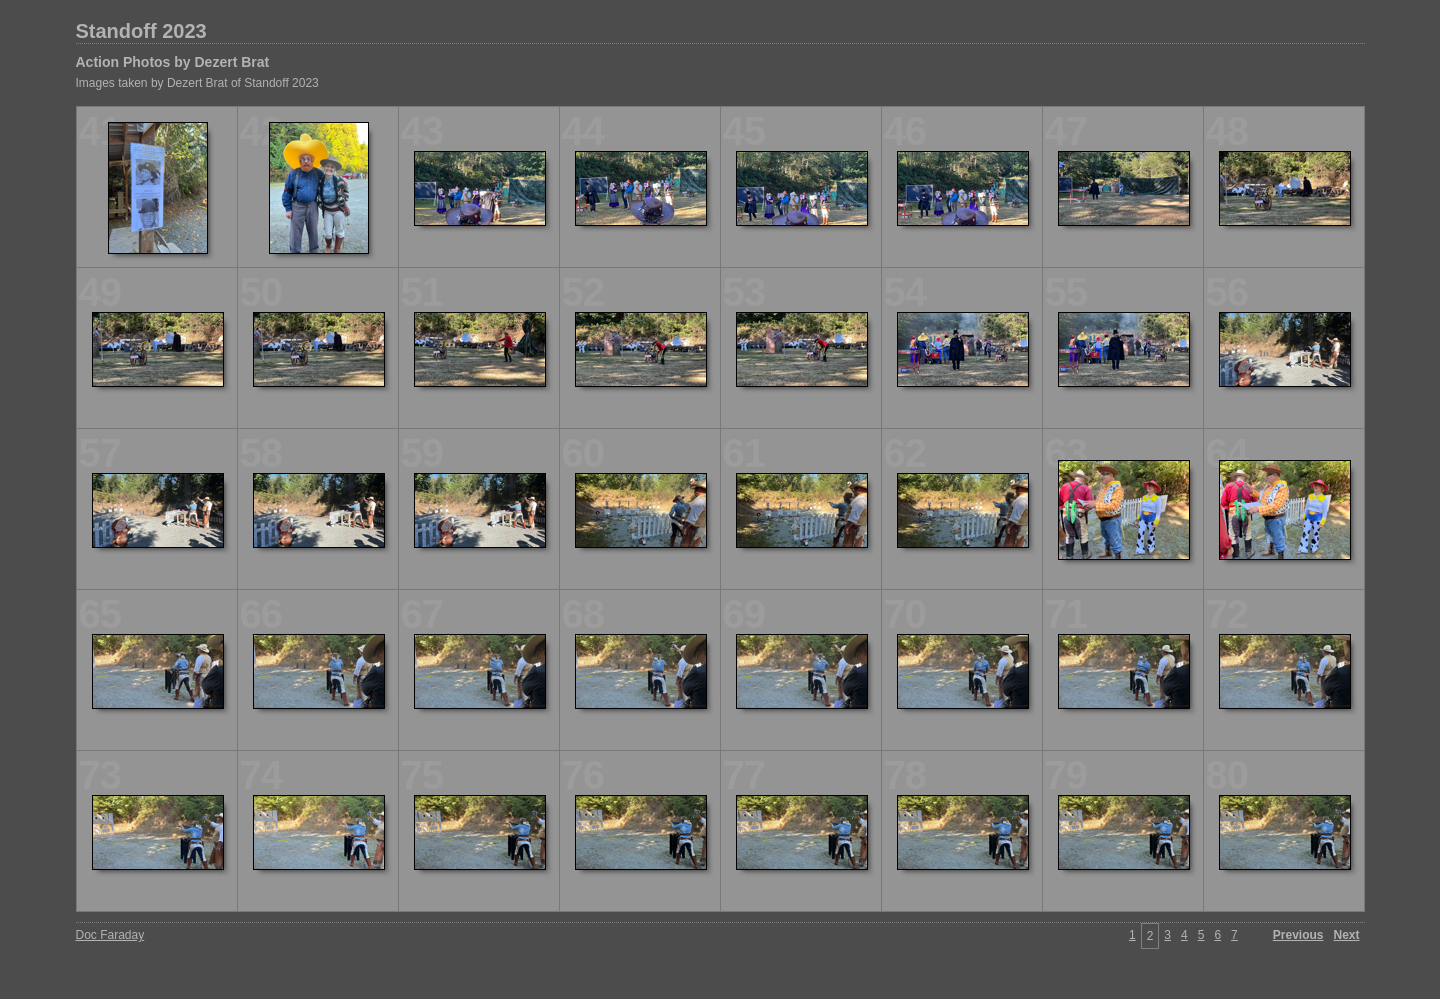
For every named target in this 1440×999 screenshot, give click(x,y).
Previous (1298, 935)
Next (1346, 935)
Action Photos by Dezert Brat (173, 62)
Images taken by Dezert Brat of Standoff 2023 (197, 83)
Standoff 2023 (141, 31)
